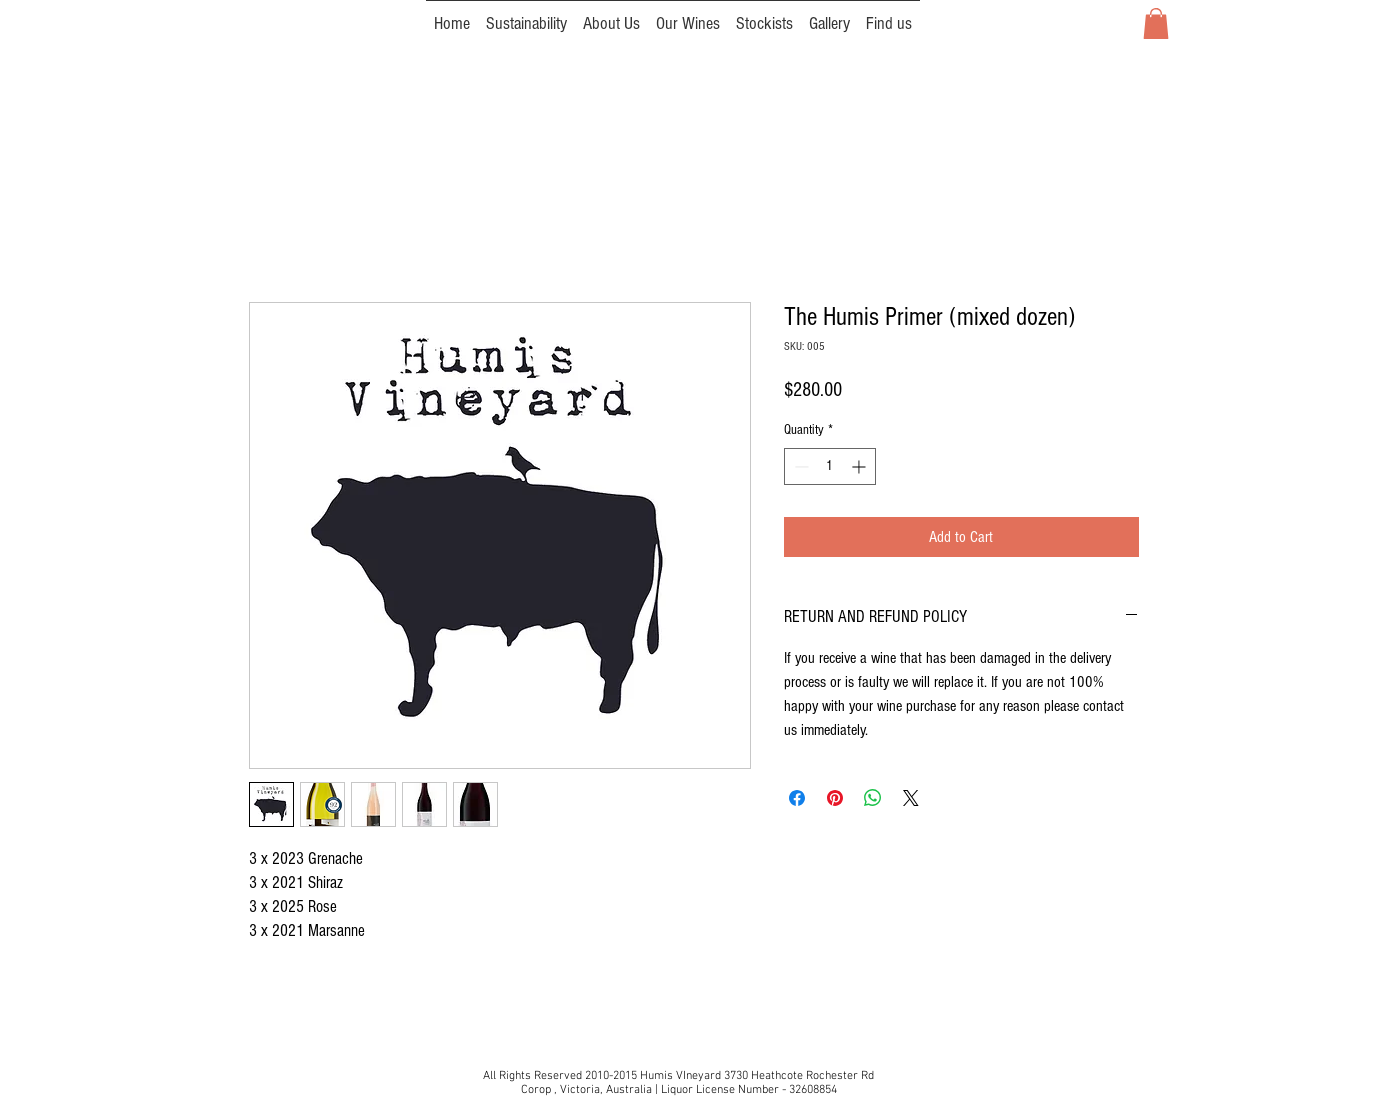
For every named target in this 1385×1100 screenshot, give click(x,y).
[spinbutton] (830, 466)
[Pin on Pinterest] (835, 798)
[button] (1156, 23)
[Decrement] (799, 466)
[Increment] (860, 466)
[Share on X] (911, 798)
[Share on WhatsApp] (873, 798)
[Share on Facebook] (797, 798)
